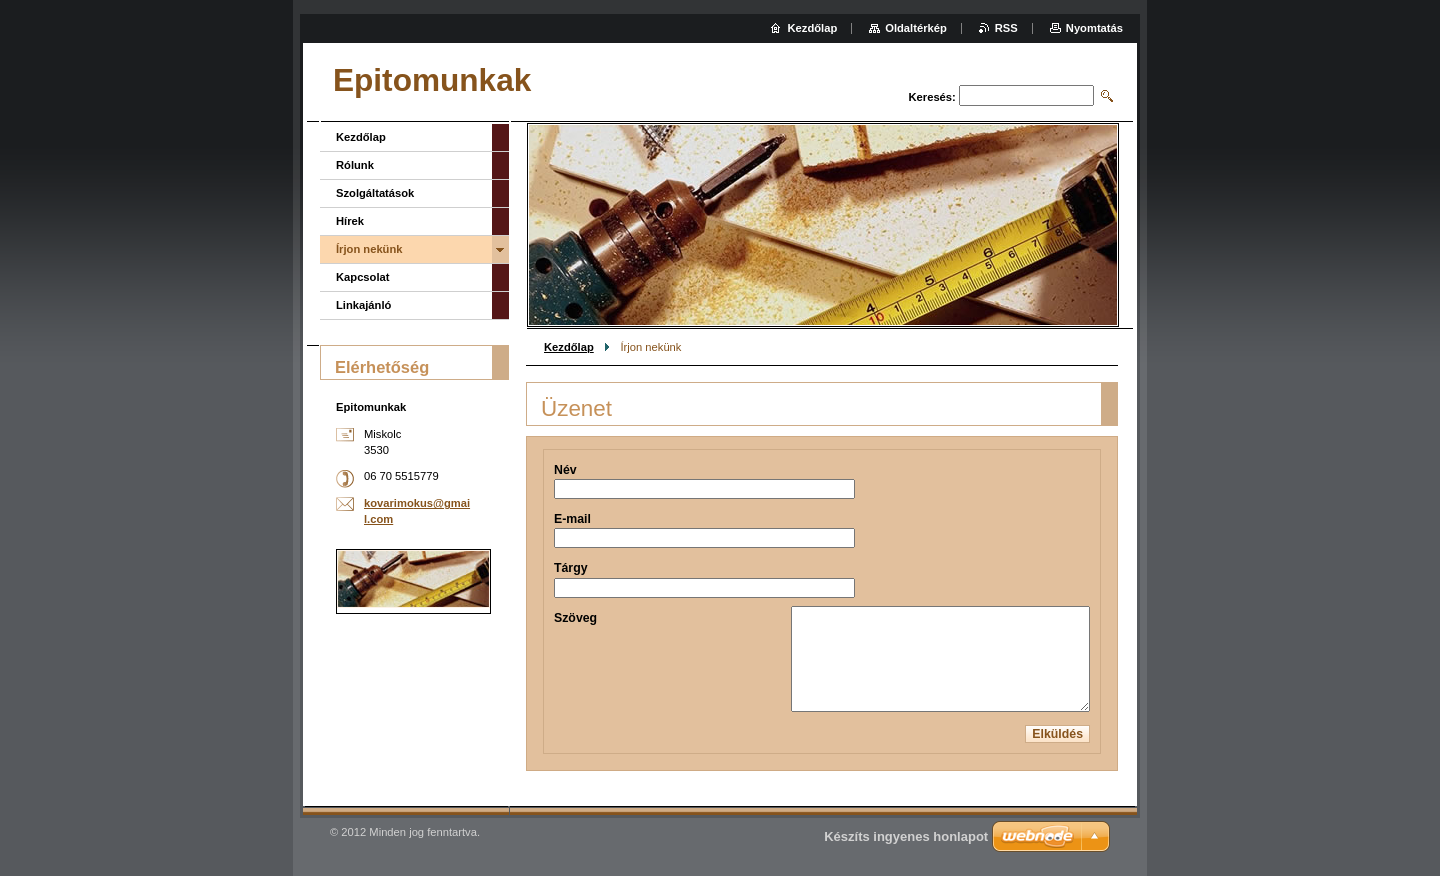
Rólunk (355, 165)
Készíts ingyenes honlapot (906, 836)
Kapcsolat (362, 277)
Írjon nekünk (369, 249)
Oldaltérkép (916, 28)
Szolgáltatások (375, 193)
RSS (1006, 28)
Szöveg (575, 618)
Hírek (350, 221)
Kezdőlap (569, 347)
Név (565, 470)
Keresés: (932, 97)
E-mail (572, 519)
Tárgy (571, 568)
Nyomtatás (1094, 28)
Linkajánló (363, 305)
